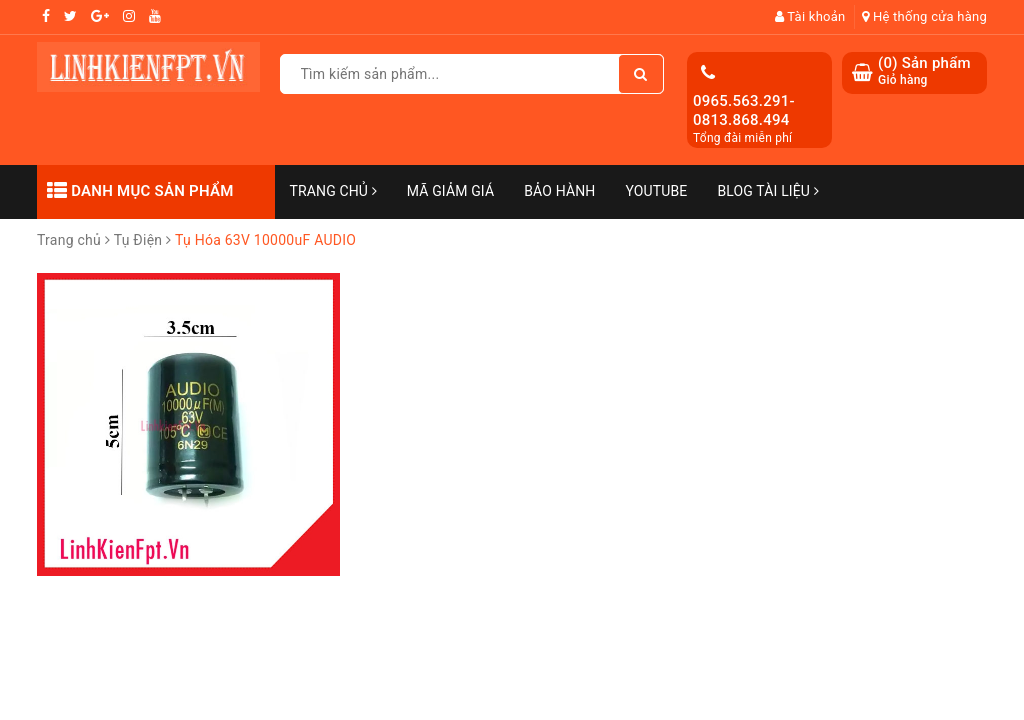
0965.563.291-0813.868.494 (744, 111)
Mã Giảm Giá (450, 191)
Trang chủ (333, 191)
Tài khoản (810, 16)
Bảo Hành (559, 191)
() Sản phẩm (924, 71)
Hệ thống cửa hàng (924, 16)
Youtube (656, 191)
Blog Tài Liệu (767, 191)
